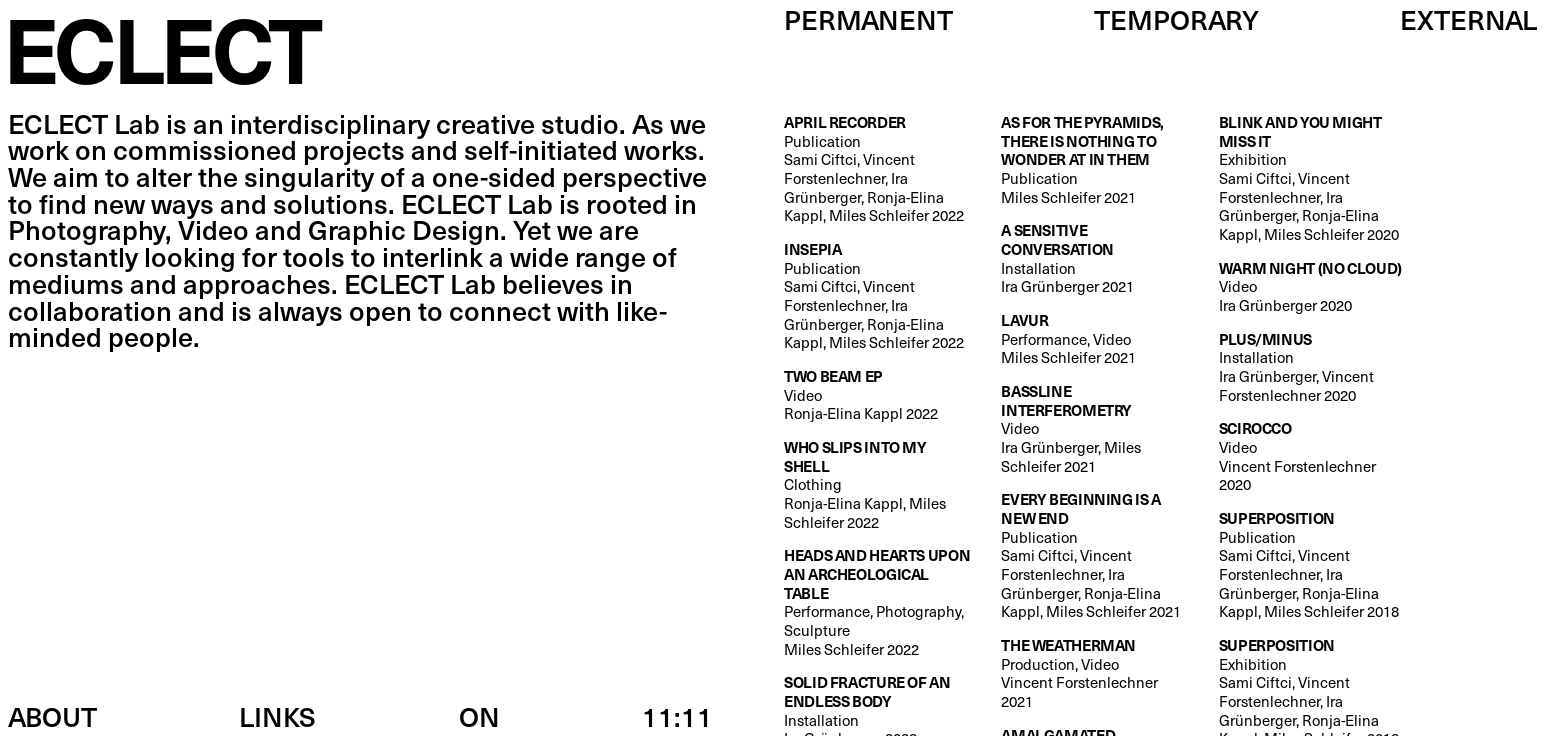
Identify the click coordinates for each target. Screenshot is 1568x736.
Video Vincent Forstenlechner (1312, 456)
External (1468, 19)
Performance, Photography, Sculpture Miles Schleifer (877, 602)
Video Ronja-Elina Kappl (861, 395)
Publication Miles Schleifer (1094, 159)
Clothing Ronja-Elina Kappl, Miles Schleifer (877, 484)
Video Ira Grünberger (1310, 287)
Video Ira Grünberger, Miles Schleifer (1094, 428)
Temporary (1176, 19)
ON (479, 716)
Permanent (868, 19)
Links (277, 716)
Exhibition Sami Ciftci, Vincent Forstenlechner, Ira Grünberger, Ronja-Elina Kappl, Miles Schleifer (1312, 178)
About (52, 716)
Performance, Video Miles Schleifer (1068, 339)
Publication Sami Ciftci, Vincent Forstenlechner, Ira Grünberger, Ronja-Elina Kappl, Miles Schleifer (877, 169)
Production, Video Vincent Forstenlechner (1094, 673)
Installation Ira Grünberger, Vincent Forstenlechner (1312, 367)
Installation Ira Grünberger (1094, 258)
